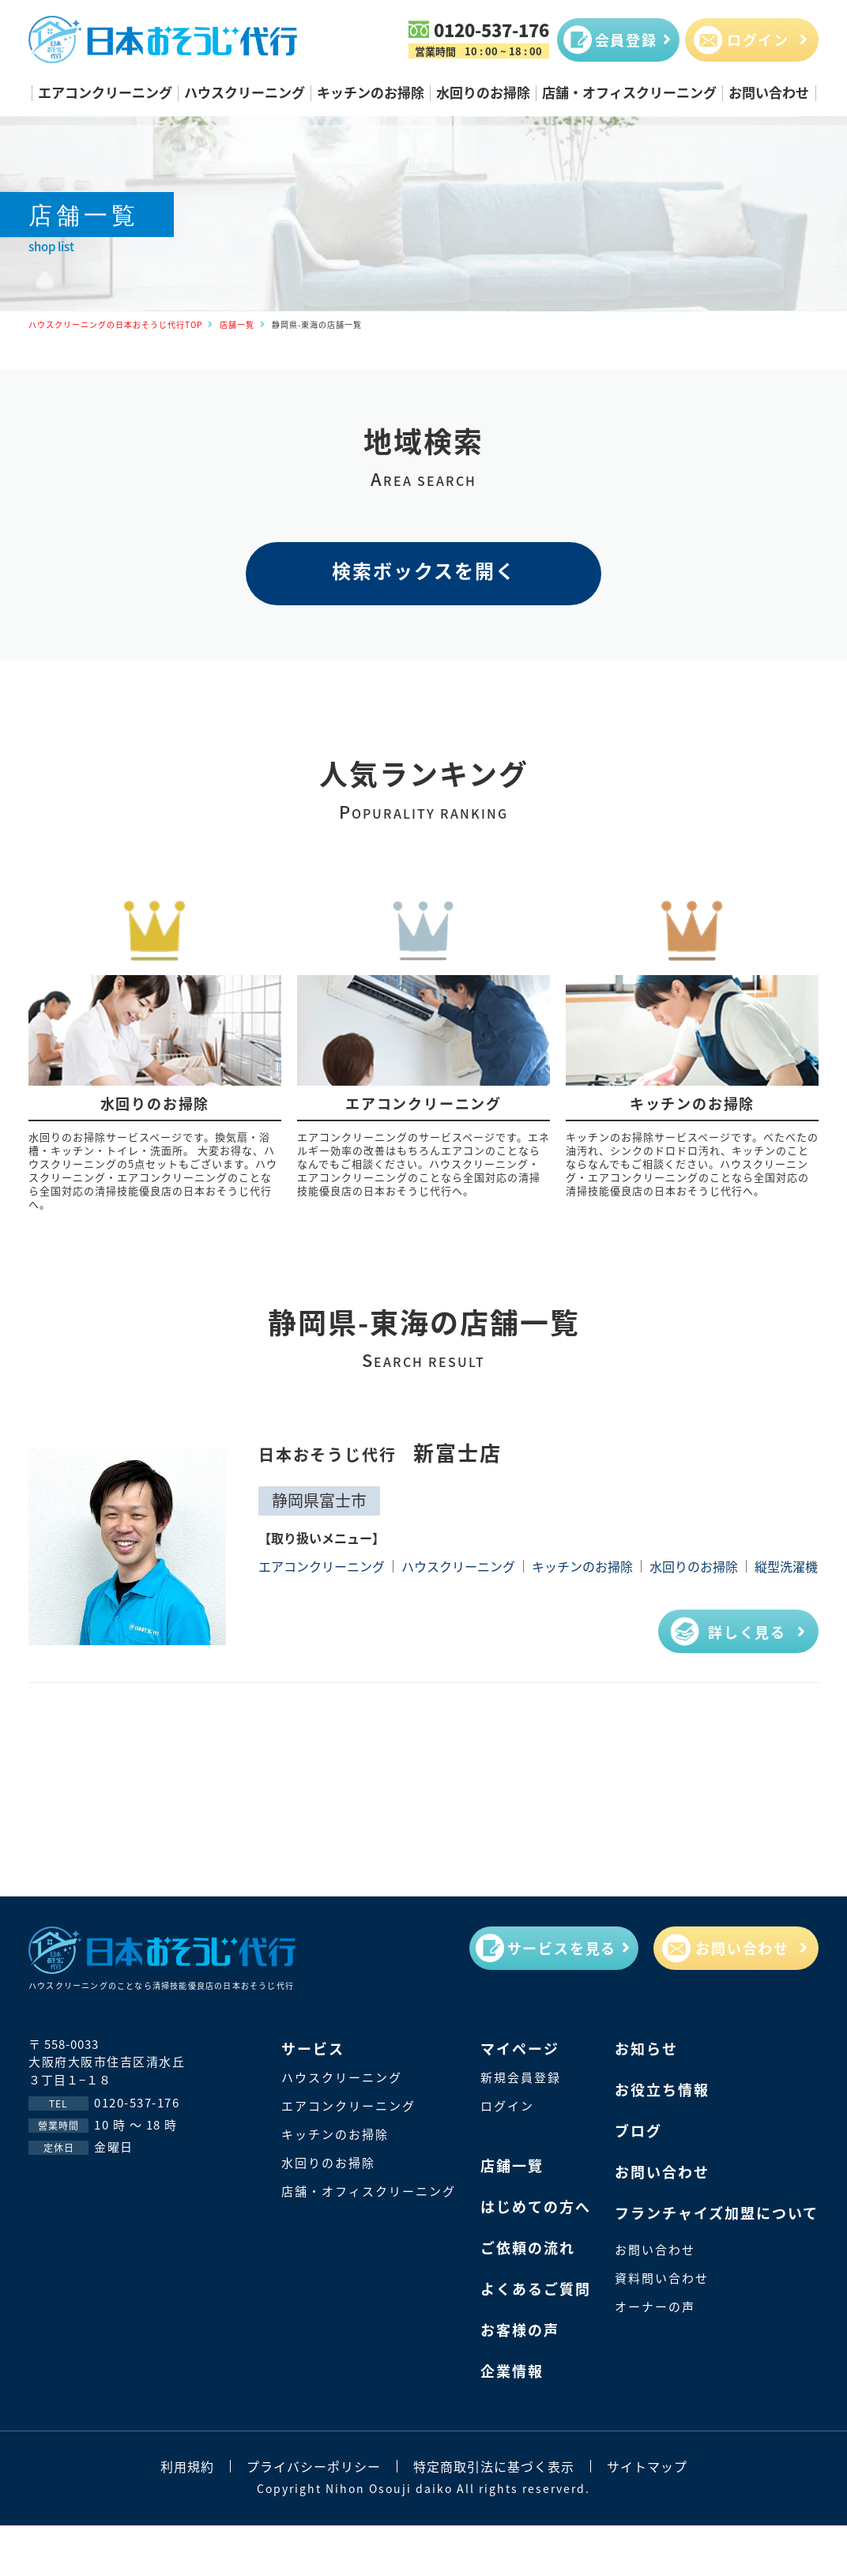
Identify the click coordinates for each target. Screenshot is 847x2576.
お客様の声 (519, 2329)
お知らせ (646, 2048)
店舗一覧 (237, 324)
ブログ (638, 2130)
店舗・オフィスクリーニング (629, 92)
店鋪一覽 (512, 2165)
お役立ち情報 (662, 2089)
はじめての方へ (535, 2206)
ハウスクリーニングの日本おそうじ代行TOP (115, 324)
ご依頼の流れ (527, 2247)
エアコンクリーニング (105, 92)
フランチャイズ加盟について (717, 2212)
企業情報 (512, 2370)
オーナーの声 (655, 2306)
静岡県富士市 (319, 1500)
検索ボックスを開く (424, 570)
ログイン (507, 2105)
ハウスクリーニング (244, 92)
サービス (312, 2048)
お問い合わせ (768, 92)
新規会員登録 (520, 2077)
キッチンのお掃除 (370, 92)
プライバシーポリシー (314, 2466)
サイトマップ (647, 2466)
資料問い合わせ (662, 2277)
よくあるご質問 (535, 2288)
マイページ (519, 2048)
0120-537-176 (491, 29)
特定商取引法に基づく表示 (493, 2466)
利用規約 (187, 2466)
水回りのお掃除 (483, 92)
